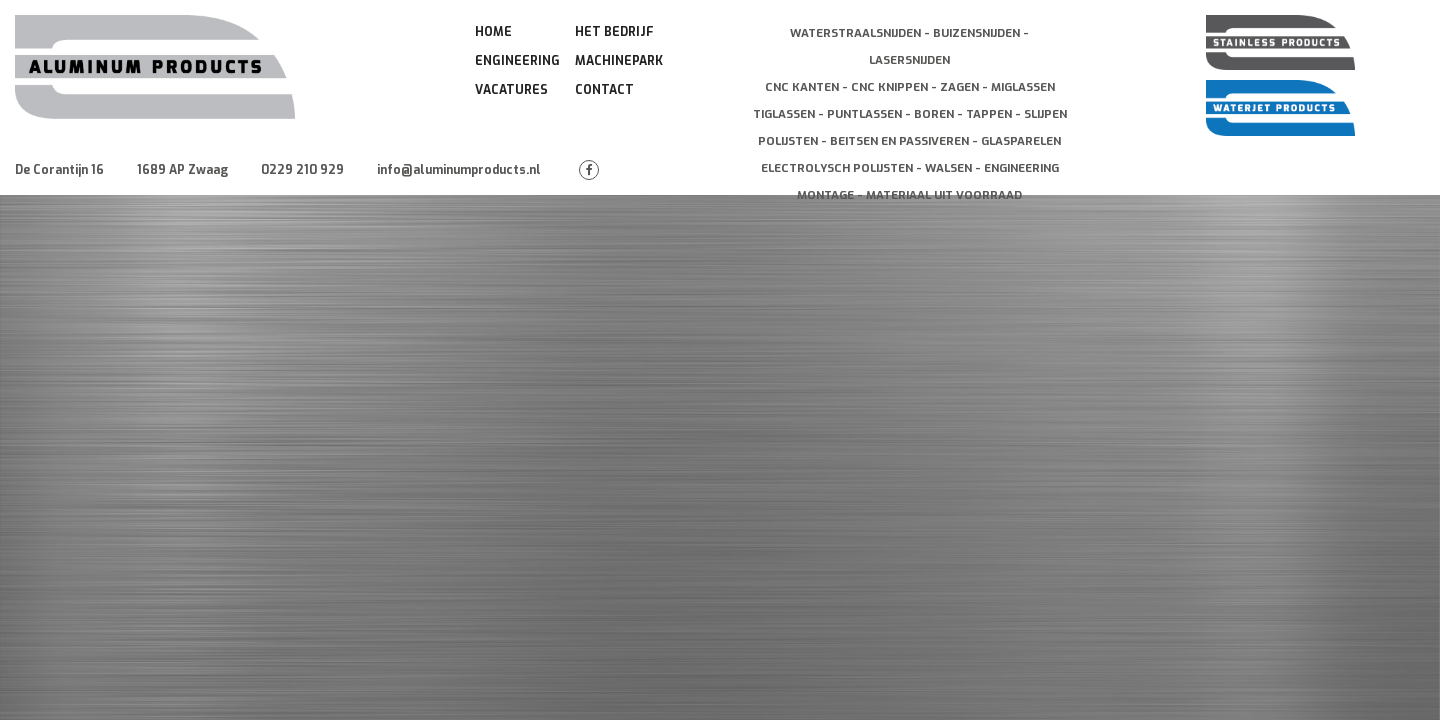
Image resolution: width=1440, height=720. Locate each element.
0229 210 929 (302, 170)
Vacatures (511, 90)
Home (493, 32)
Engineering (517, 61)
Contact (604, 90)
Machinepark (619, 61)
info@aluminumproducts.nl (459, 170)
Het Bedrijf (614, 32)
